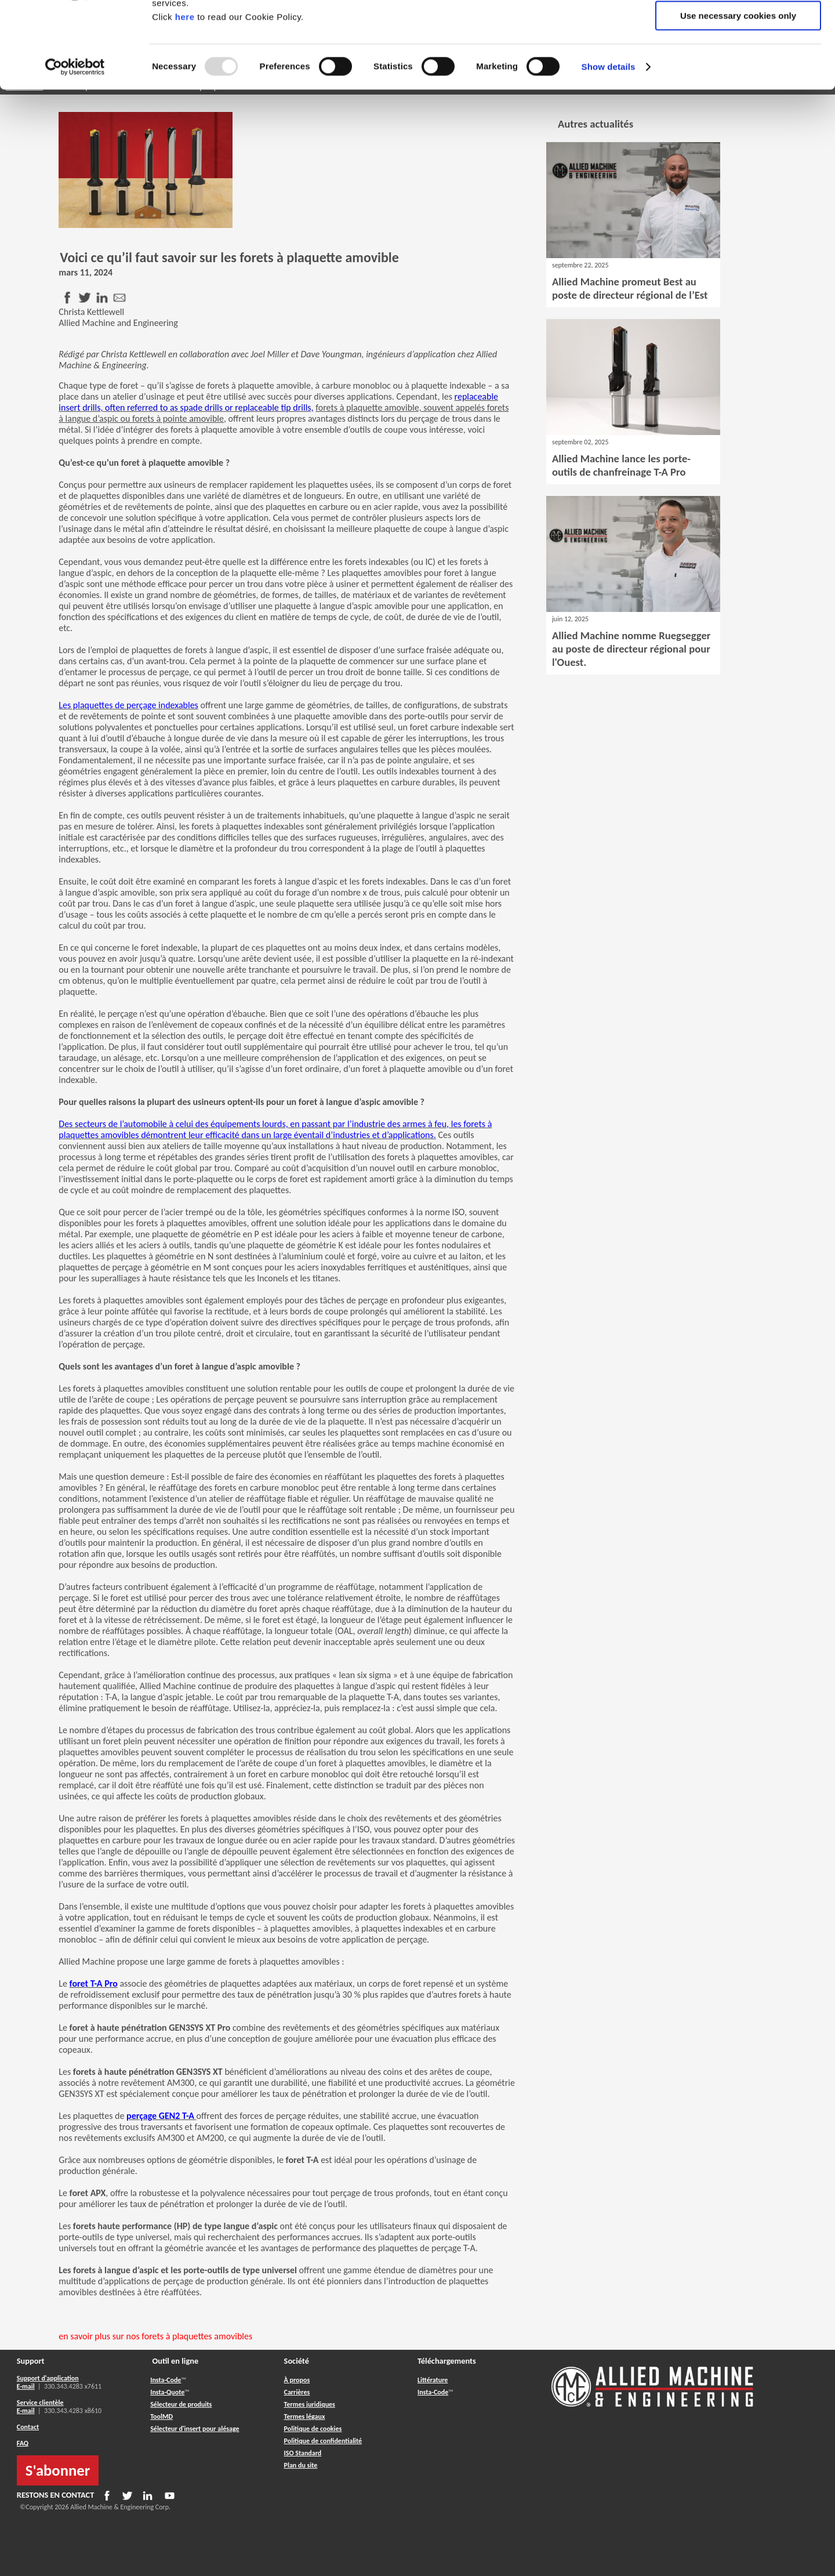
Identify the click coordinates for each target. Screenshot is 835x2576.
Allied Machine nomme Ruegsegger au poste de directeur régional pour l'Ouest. (631, 649)
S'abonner (58, 2470)
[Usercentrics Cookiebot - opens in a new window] (75, 148)
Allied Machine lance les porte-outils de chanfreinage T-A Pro (621, 465)
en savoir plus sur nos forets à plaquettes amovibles (155, 2336)
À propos (297, 2380)
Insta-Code (165, 2380)
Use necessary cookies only (738, 97)
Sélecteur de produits (181, 2404)
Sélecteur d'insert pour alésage (194, 2429)
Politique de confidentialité (323, 2441)
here (185, 98)
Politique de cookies (313, 2429)
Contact (28, 2427)
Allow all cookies (738, 29)
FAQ (22, 2443)
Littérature (433, 2380)
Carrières (297, 2392)
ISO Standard (303, 2453)
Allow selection (737, 63)
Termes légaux (304, 2416)
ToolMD (161, 2416)
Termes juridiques (309, 2404)
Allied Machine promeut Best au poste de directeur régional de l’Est (630, 288)
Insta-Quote (167, 2392)
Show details (609, 148)
